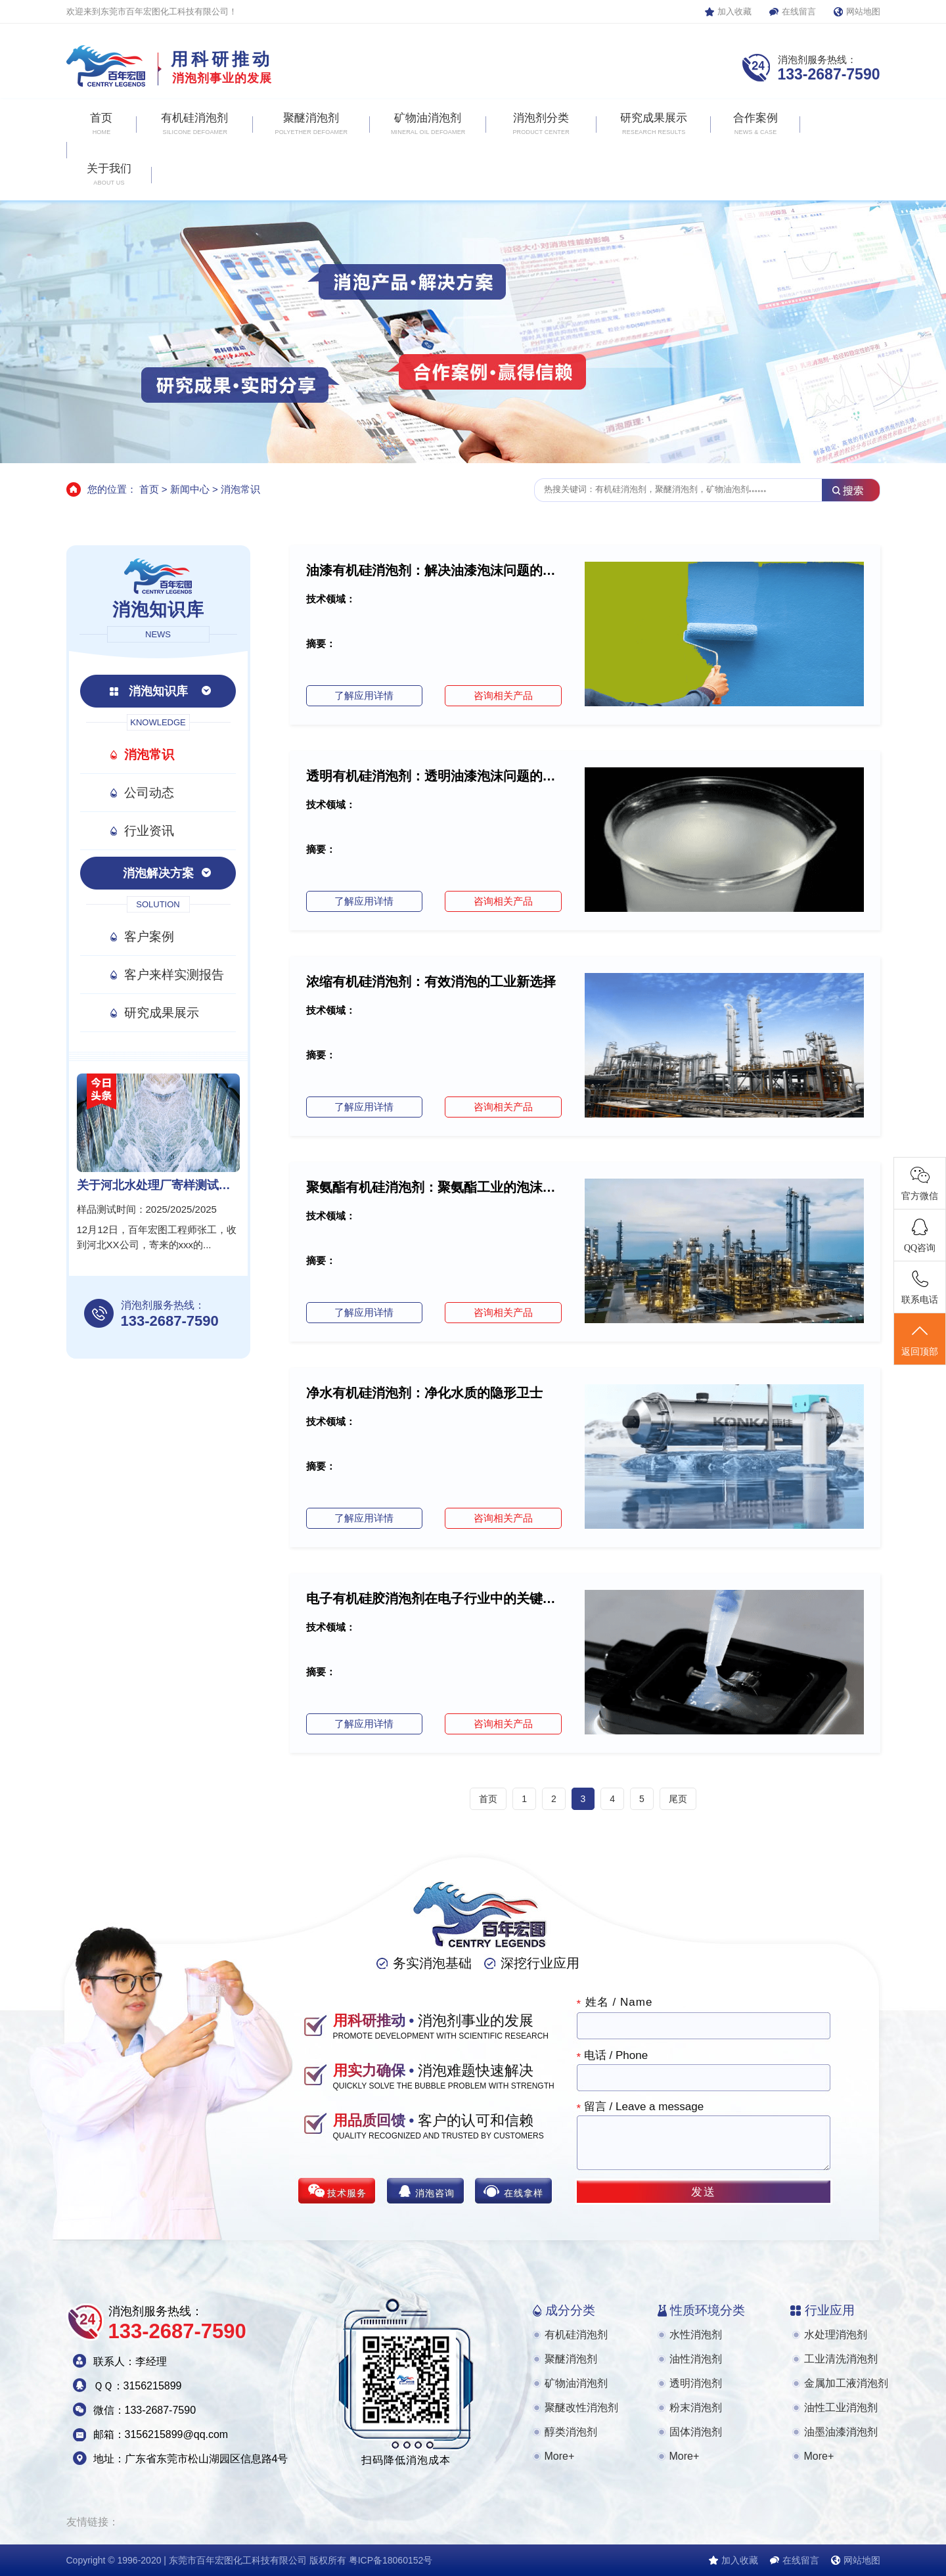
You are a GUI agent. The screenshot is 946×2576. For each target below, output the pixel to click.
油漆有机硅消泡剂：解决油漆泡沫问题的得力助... (434, 570)
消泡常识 (240, 489)
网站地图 (863, 11)
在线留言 (799, 11)
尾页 (678, 1799)
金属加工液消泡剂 (846, 2383)
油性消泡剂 (695, 2358)
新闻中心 (190, 489)
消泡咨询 (435, 2193)
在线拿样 (523, 2193)
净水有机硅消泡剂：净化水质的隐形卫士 (424, 1393)
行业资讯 (149, 831)
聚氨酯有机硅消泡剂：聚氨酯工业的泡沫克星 (434, 1187)
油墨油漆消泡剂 (841, 2431)
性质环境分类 (707, 2310)
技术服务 (347, 2193)
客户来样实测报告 (174, 975)
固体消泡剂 (695, 2431)
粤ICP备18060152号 (391, 2560)
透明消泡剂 (695, 2383)
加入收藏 (734, 11)
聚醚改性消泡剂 (581, 2407)
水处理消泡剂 (835, 2334)
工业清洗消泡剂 (841, 2358)
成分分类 (570, 2310)
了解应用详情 (364, 695)
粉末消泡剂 (695, 2407)
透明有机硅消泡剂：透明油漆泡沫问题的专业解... (434, 776)
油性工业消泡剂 (841, 2407)
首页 (149, 489)
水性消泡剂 (695, 2334)
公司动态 (149, 793)
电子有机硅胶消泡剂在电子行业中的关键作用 (434, 1598)
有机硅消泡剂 (576, 2334)
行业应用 (830, 2310)
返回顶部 (919, 1339)
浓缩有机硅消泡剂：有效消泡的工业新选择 (431, 981)
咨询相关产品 (503, 695)
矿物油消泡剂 (576, 2383)
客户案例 (149, 936)
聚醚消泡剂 (571, 2358)
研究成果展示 (161, 1013)
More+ (560, 2456)
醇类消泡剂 (571, 2431)
